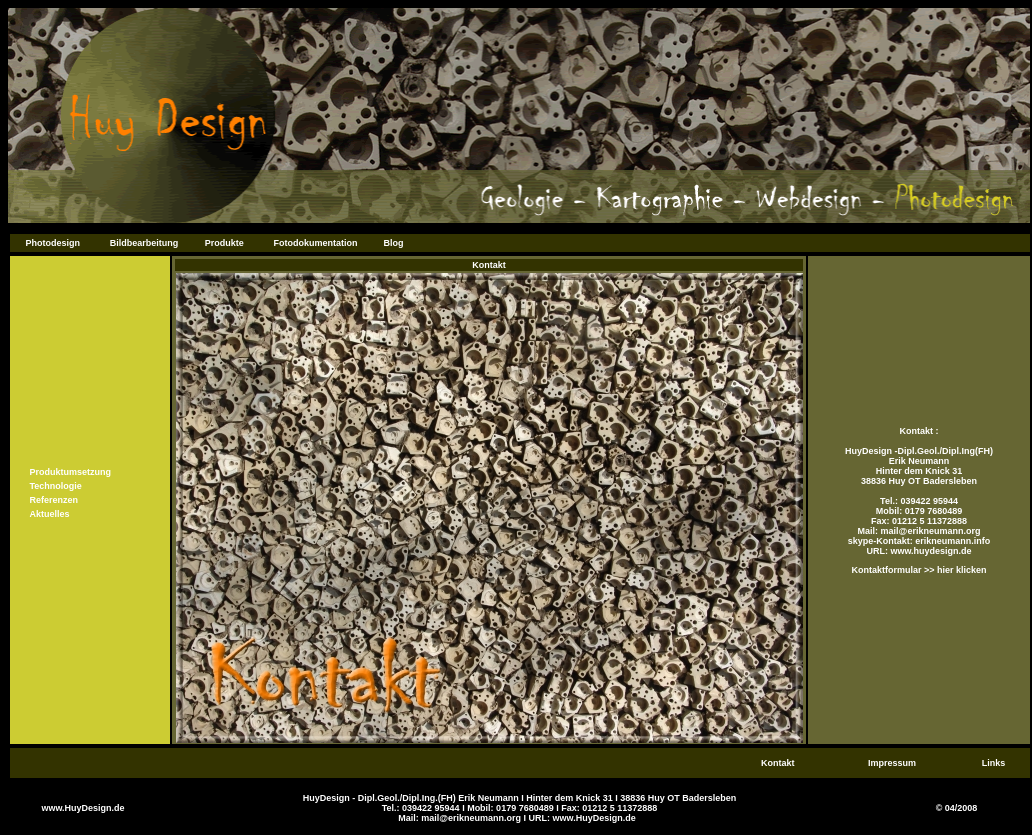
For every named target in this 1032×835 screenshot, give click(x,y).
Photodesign (52, 243)
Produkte (224, 243)
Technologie (56, 486)
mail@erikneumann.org (931, 531)
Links (994, 763)
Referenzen (54, 500)
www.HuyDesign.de (82, 808)
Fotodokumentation (316, 243)
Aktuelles (50, 514)
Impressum (892, 763)
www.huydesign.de (930, 551)
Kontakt (778, 763)
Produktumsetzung (71, 472)
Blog (394, 243)
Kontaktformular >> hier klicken (918, 570)
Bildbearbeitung (144, 243)
